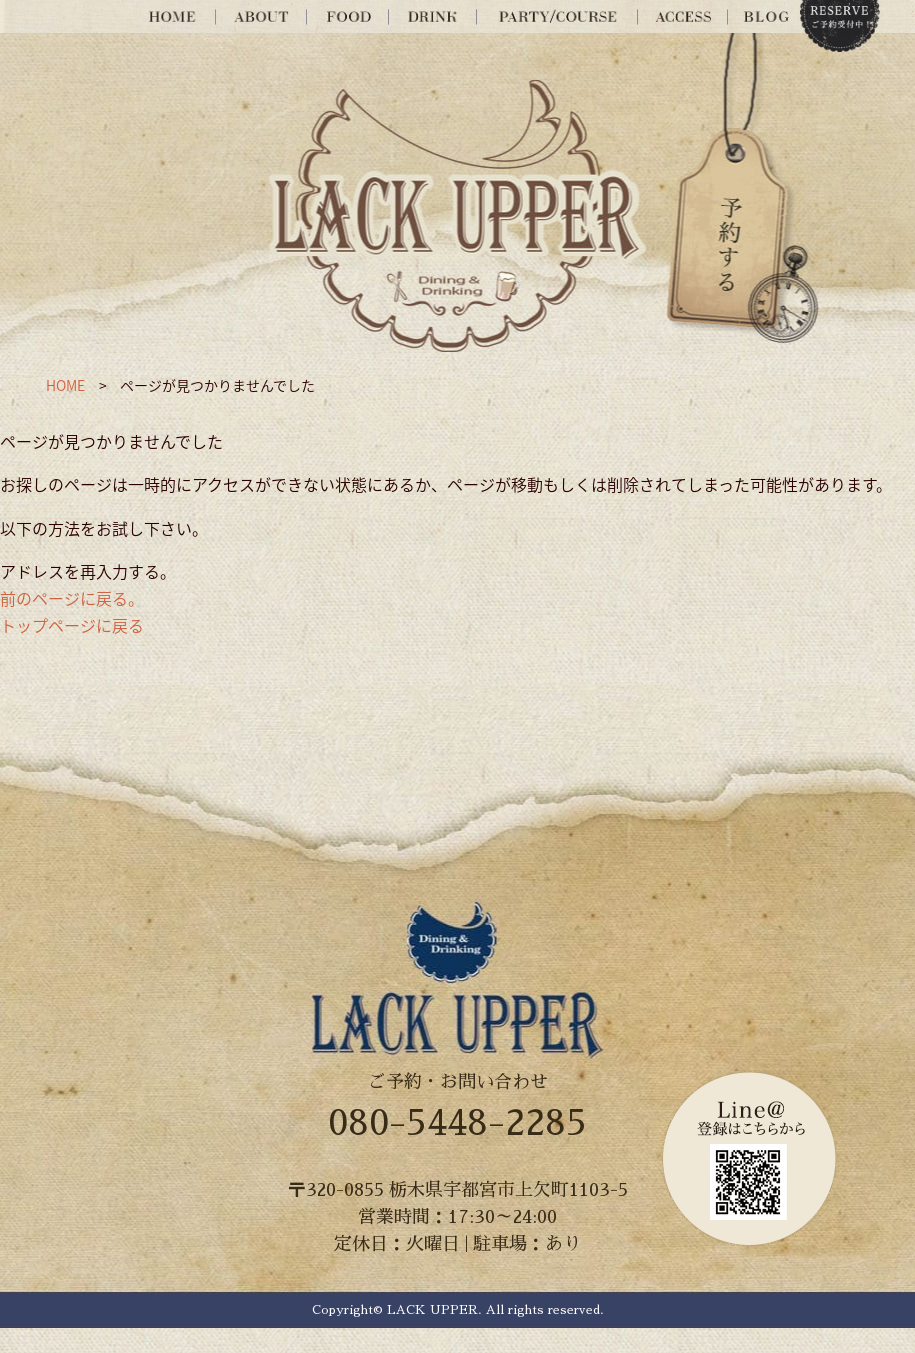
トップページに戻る (72, 625)
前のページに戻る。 (72, 598)
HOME (65, 385)
